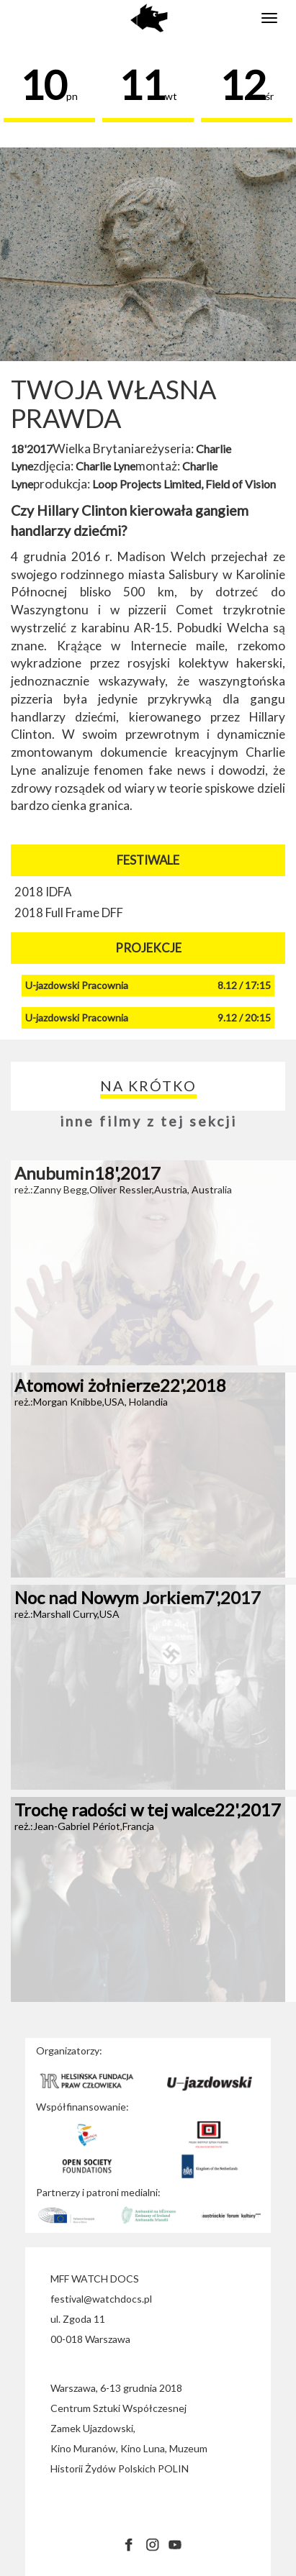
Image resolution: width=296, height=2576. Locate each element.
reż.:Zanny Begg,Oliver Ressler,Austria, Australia (123, 1189)
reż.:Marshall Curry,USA (67, 1614)
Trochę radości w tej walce (147, 1809)
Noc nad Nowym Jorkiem (137, 1597)
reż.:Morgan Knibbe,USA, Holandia (91, 1402)
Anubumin (87, 1172)
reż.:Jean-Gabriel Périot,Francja (84, 1826)
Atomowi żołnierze (120, 1385)
